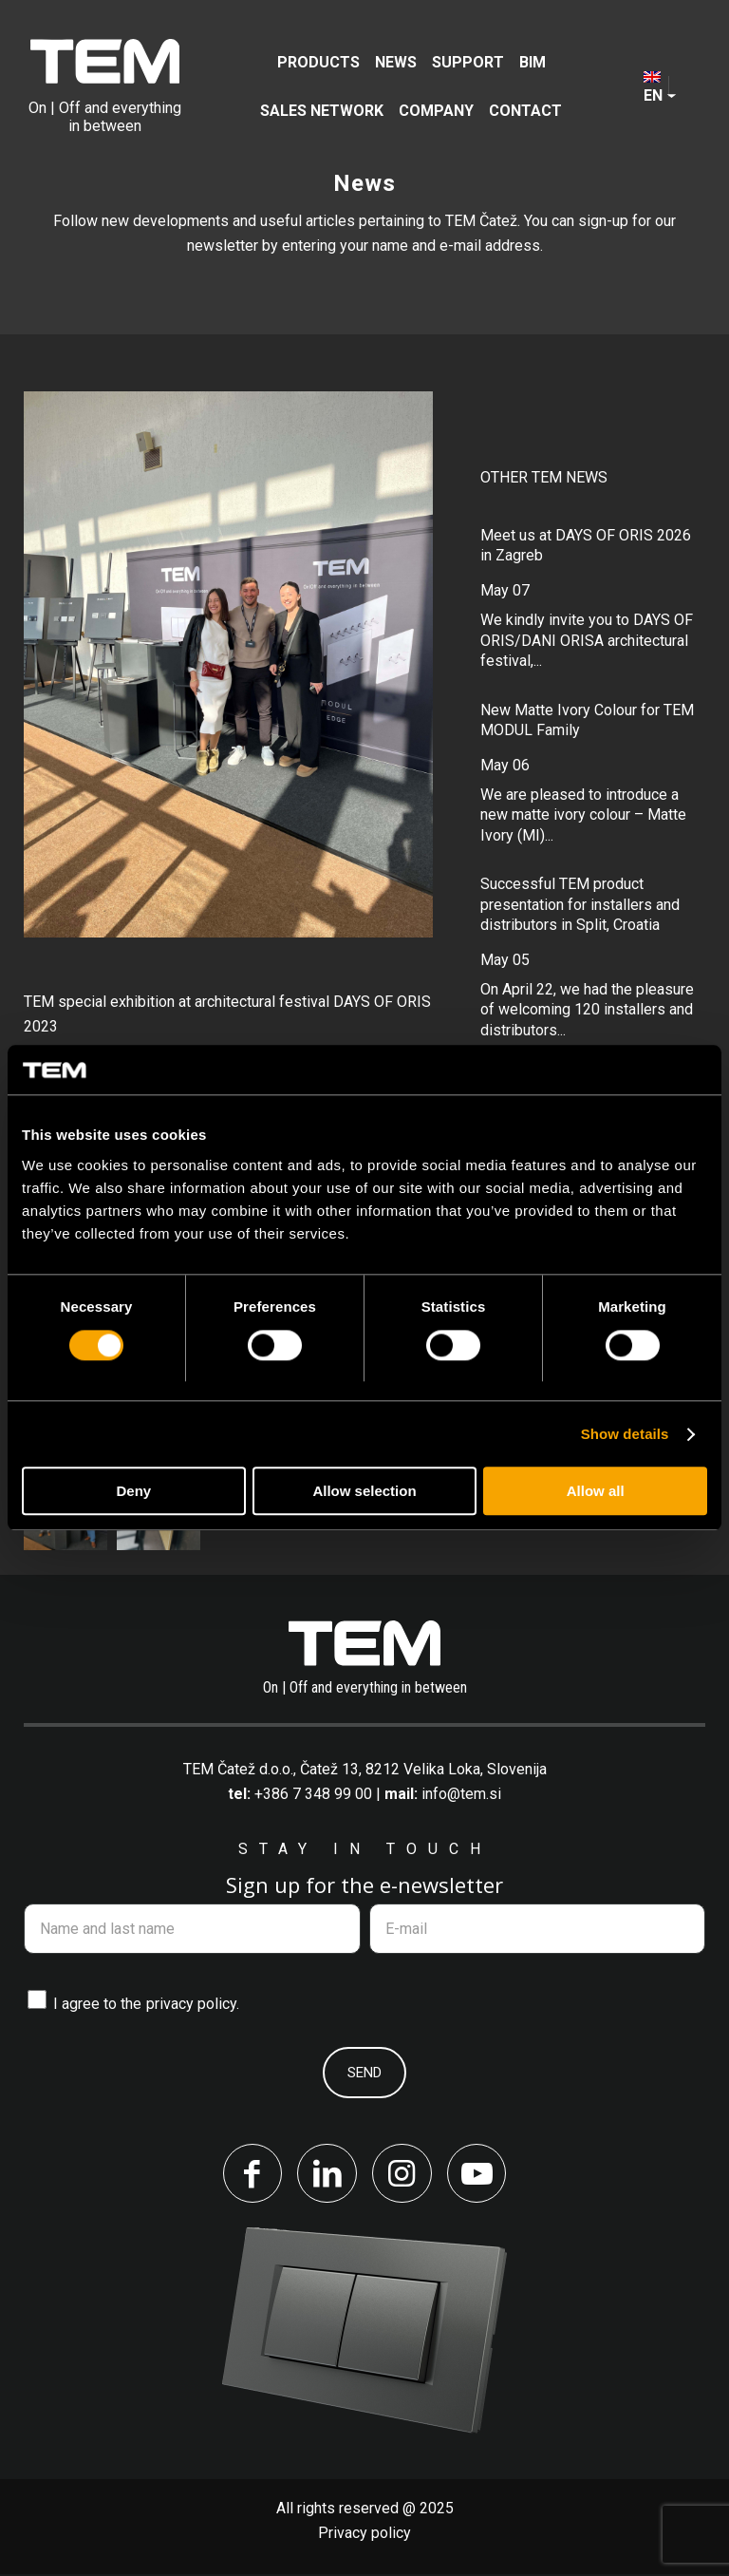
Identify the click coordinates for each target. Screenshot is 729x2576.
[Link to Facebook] (250, 2174)
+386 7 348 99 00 (313, 1794)
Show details (625, 1434)
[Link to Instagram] (402, 2174)
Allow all (596, 1492)
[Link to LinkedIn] (326, 2174)
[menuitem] (318, 62)
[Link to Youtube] (478, 2174)
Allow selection (364, 1492)
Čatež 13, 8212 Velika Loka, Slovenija (423, 1769)
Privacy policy (364, 2535)
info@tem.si (461, 1794)
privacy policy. (192, 2004)
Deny (133, 1492)
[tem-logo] (105, 86)
